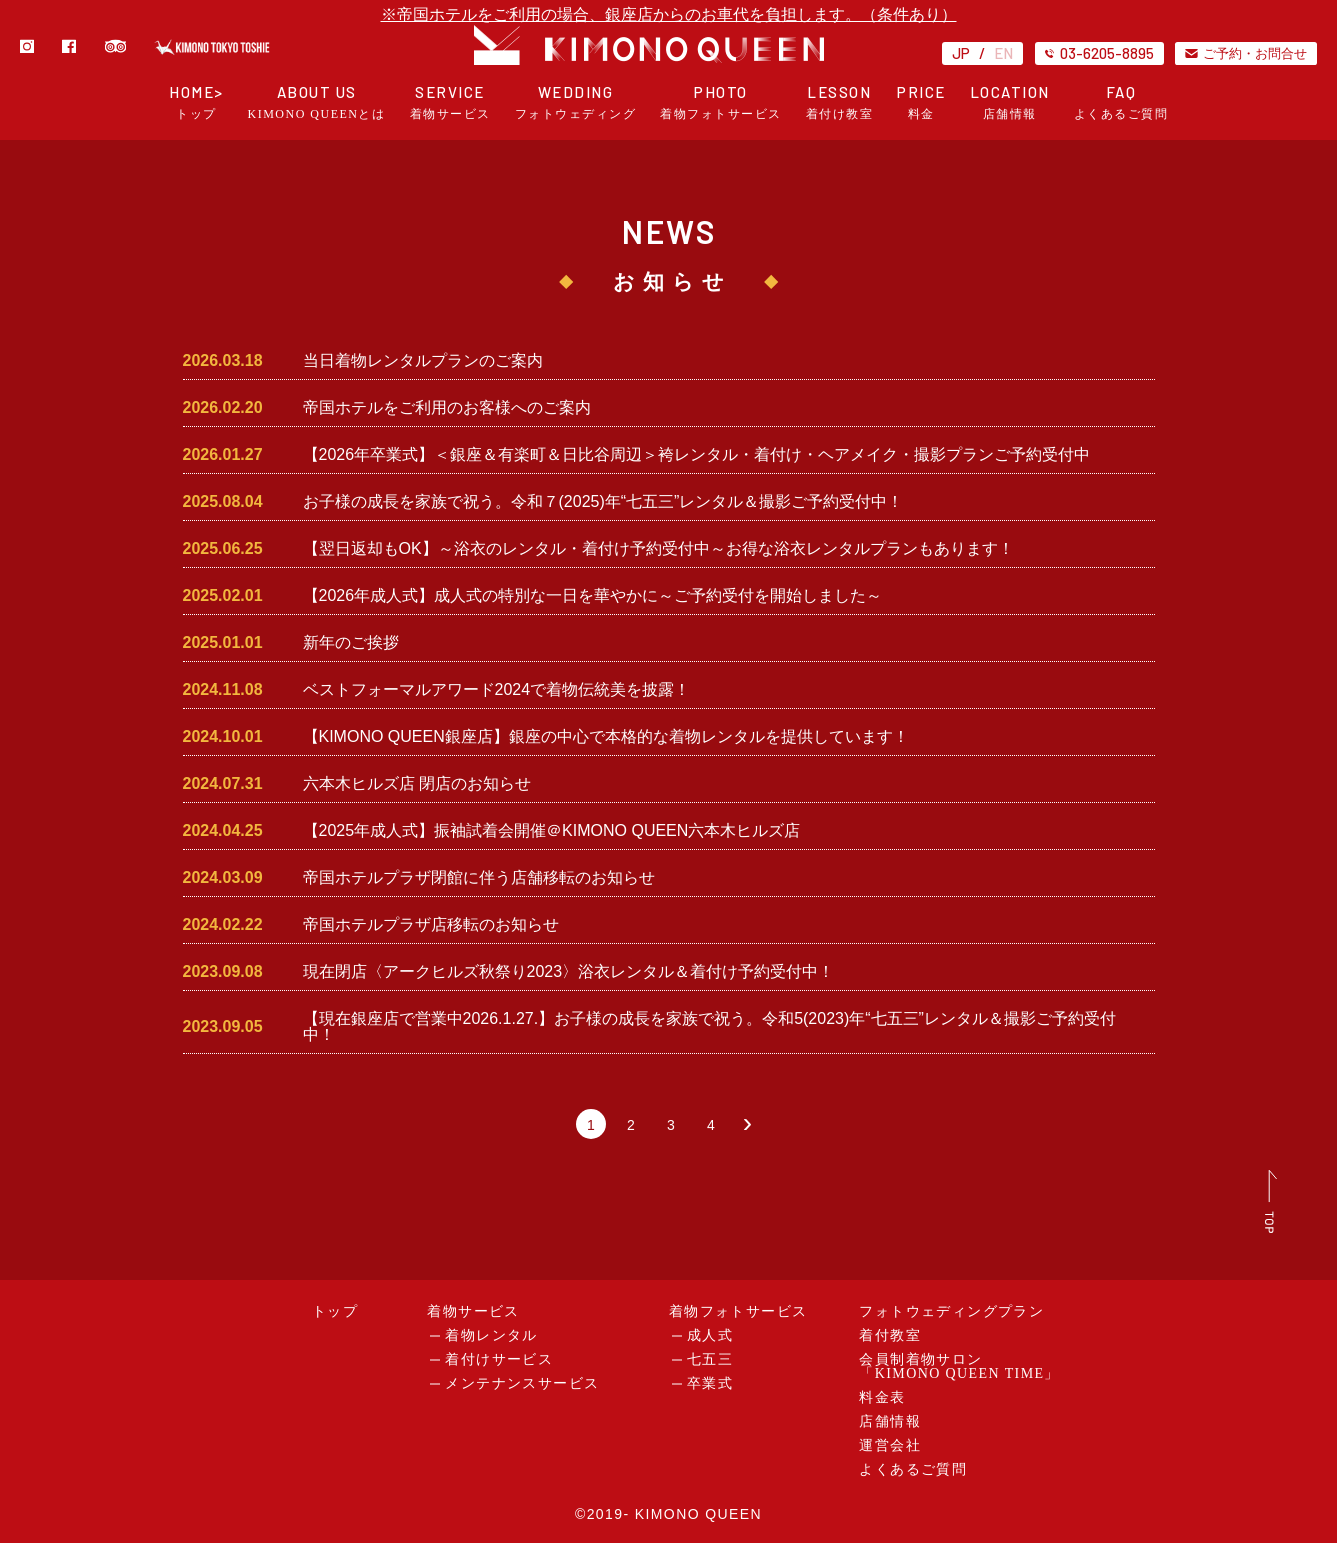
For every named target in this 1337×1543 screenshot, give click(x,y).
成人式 (710, 1335)
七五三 (710, 1359)
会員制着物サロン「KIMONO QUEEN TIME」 (959, 1366)
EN (1003, 53)
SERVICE (450, 102)
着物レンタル (491, 1335)
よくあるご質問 (913, 1469)
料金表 (882, 1397)
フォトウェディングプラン (951, 1311)
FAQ (1121, 102)
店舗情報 (890, 1421)
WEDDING (576, 102)
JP (961, 53)
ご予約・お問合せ (1246, 53)
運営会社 (890, 1445)
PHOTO (721, 102)
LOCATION (1010, 102)
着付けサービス (499, 1359)
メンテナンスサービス (522, 1383)
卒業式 (710, 1383)
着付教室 (890, 1335)
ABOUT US (317, 102)
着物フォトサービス (738, 1311)
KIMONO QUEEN (698, 1514)
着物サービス (473, 1311)
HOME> (196, 102)
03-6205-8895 (1099, 53)
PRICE (921, 102)
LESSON (840, 102)
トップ (335, 1311)
